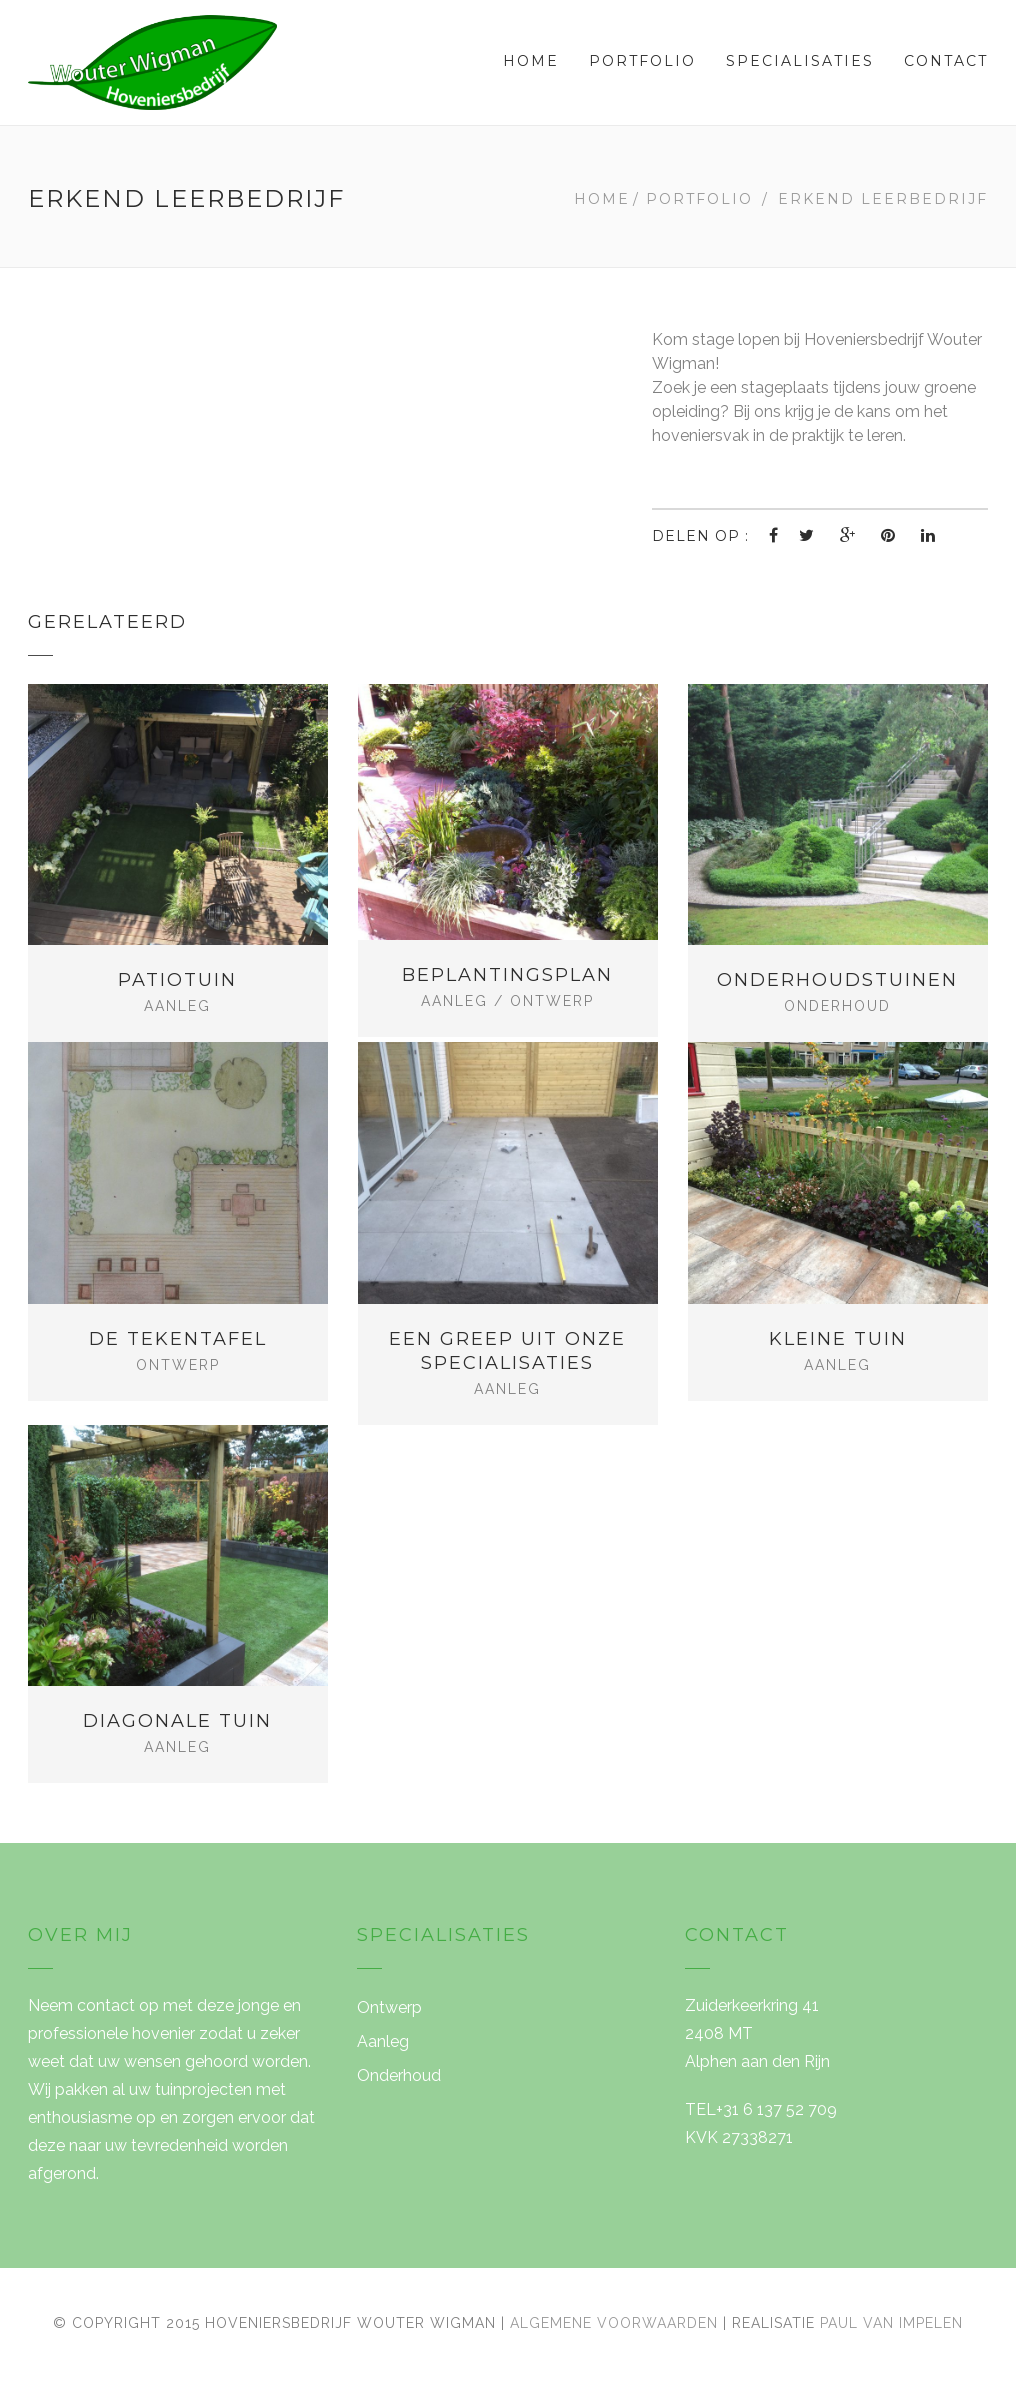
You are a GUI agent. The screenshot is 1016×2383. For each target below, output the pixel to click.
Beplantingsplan (507, 975)
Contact (946, 61)
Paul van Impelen (891, 2323)
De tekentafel (178, 1339)
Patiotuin (177, 980)
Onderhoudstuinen (837, 980)
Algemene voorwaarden (614, 2323)
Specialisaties (800, 61)
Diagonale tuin (177, 1721)
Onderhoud (837, 1006)
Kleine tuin (838, 1339)
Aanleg (177, 1006)
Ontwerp (552, 1001)
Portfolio (642, 61)
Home (531, 61)
